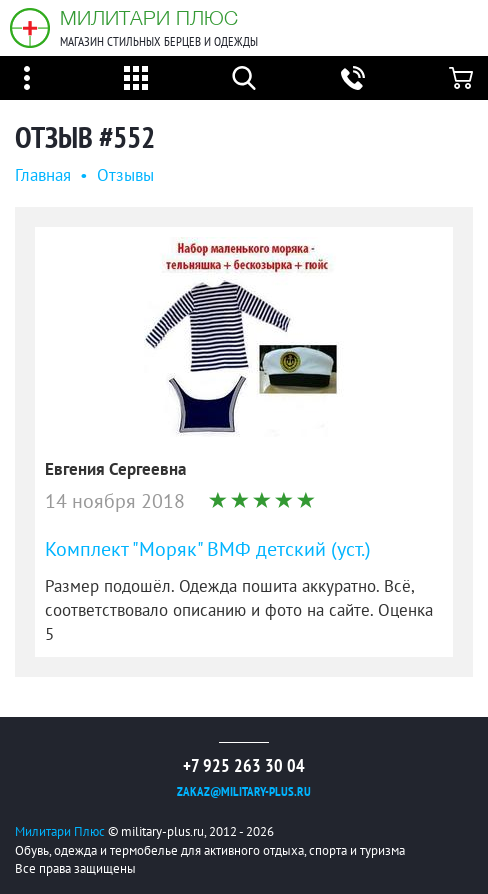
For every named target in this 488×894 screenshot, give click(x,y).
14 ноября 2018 (115, 501)
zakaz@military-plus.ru (244, 791)
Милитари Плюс (149, 17)
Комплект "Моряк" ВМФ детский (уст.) (208, 549)
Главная (43, 175)
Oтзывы (125, 175)
